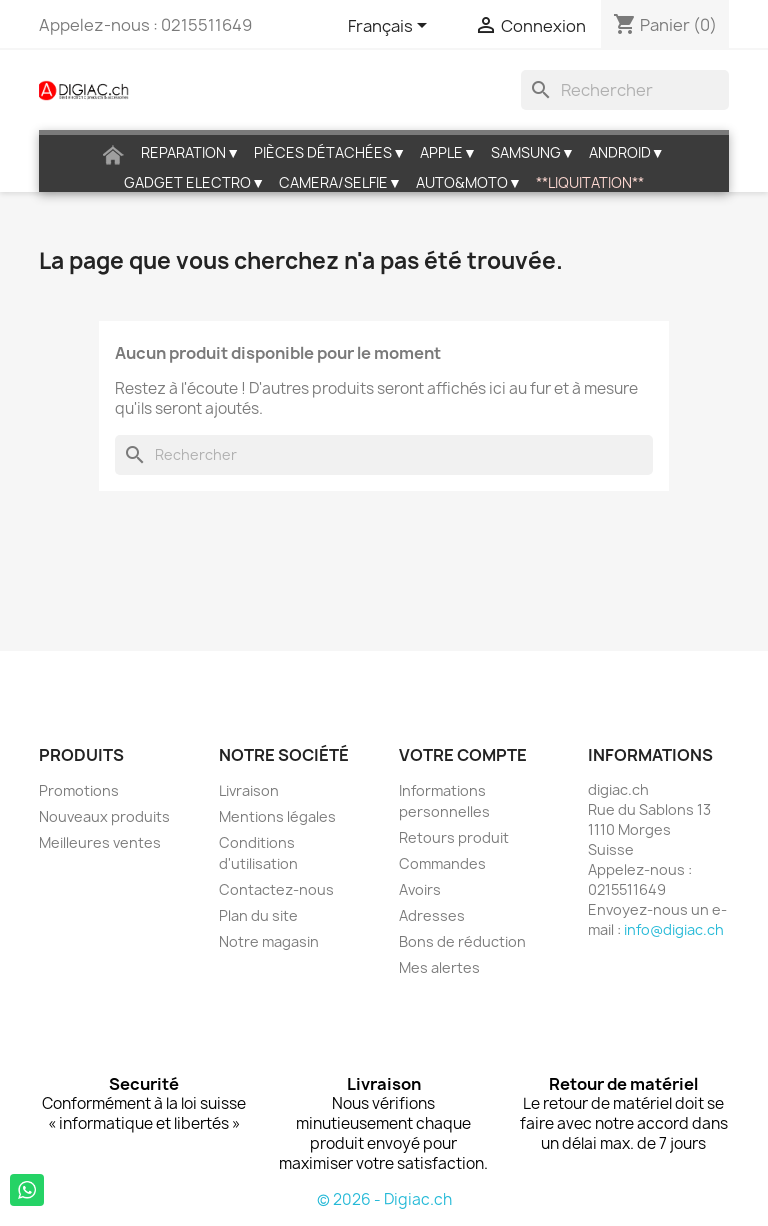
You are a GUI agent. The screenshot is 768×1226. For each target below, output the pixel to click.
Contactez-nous (276, 889)
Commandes (442, 863)
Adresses (432, 915)
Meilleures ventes (100, 842)
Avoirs (420, 889)
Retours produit (454, 837)
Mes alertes (439, 967)
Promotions (79, 790)
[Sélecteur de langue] (391, 27)
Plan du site (258, 915)
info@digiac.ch (674, 929)
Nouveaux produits (104, 816)
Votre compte (463, 755)
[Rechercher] (625, 90)
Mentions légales (277, 816)
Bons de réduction (462, 941)
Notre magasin (269, 941)
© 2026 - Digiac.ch (384, 1199)
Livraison (249, 790)
